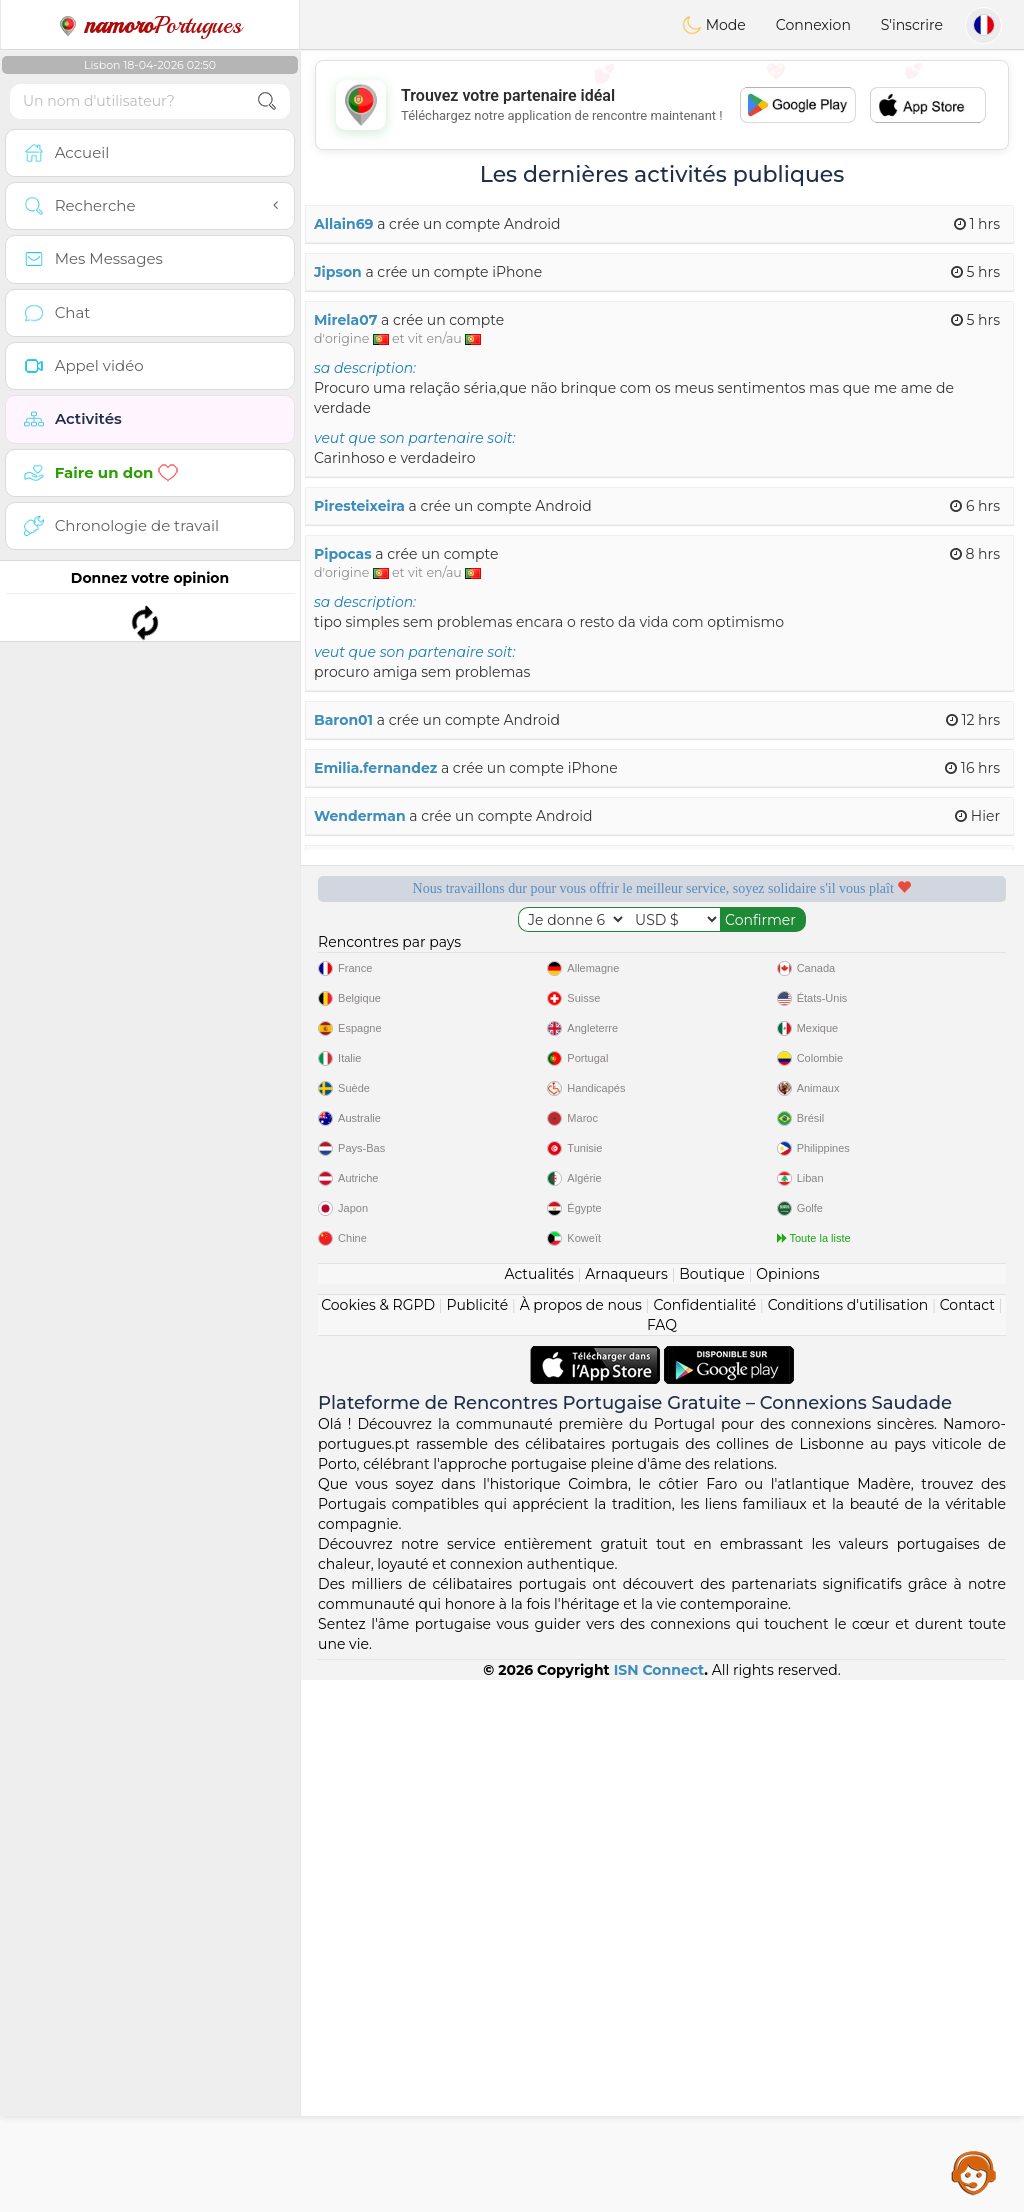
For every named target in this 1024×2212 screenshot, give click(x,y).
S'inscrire (912, 25)
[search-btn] (267, 101)
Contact (967, 1837)
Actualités (538, 1806)
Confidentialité (704, 1837)
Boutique (712, 1806)
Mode (714, 25)
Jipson (338, 272)
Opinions (787, 1806)
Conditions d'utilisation (848, 1837)
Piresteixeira (359, 506)
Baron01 (343, 720)
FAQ (662, 1857)
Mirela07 (345, 320)
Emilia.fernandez (375, 768)
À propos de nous (581, 1837)
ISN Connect (659, 2202)
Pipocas (343, 554)
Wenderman (360, 816)
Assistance (974, 2172)
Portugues (150, 25)
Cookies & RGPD (378, 1837)
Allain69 (344, 224)
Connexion (813, 25)
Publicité (477, 1837)
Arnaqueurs (626, 1806)
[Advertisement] (662, 105)
